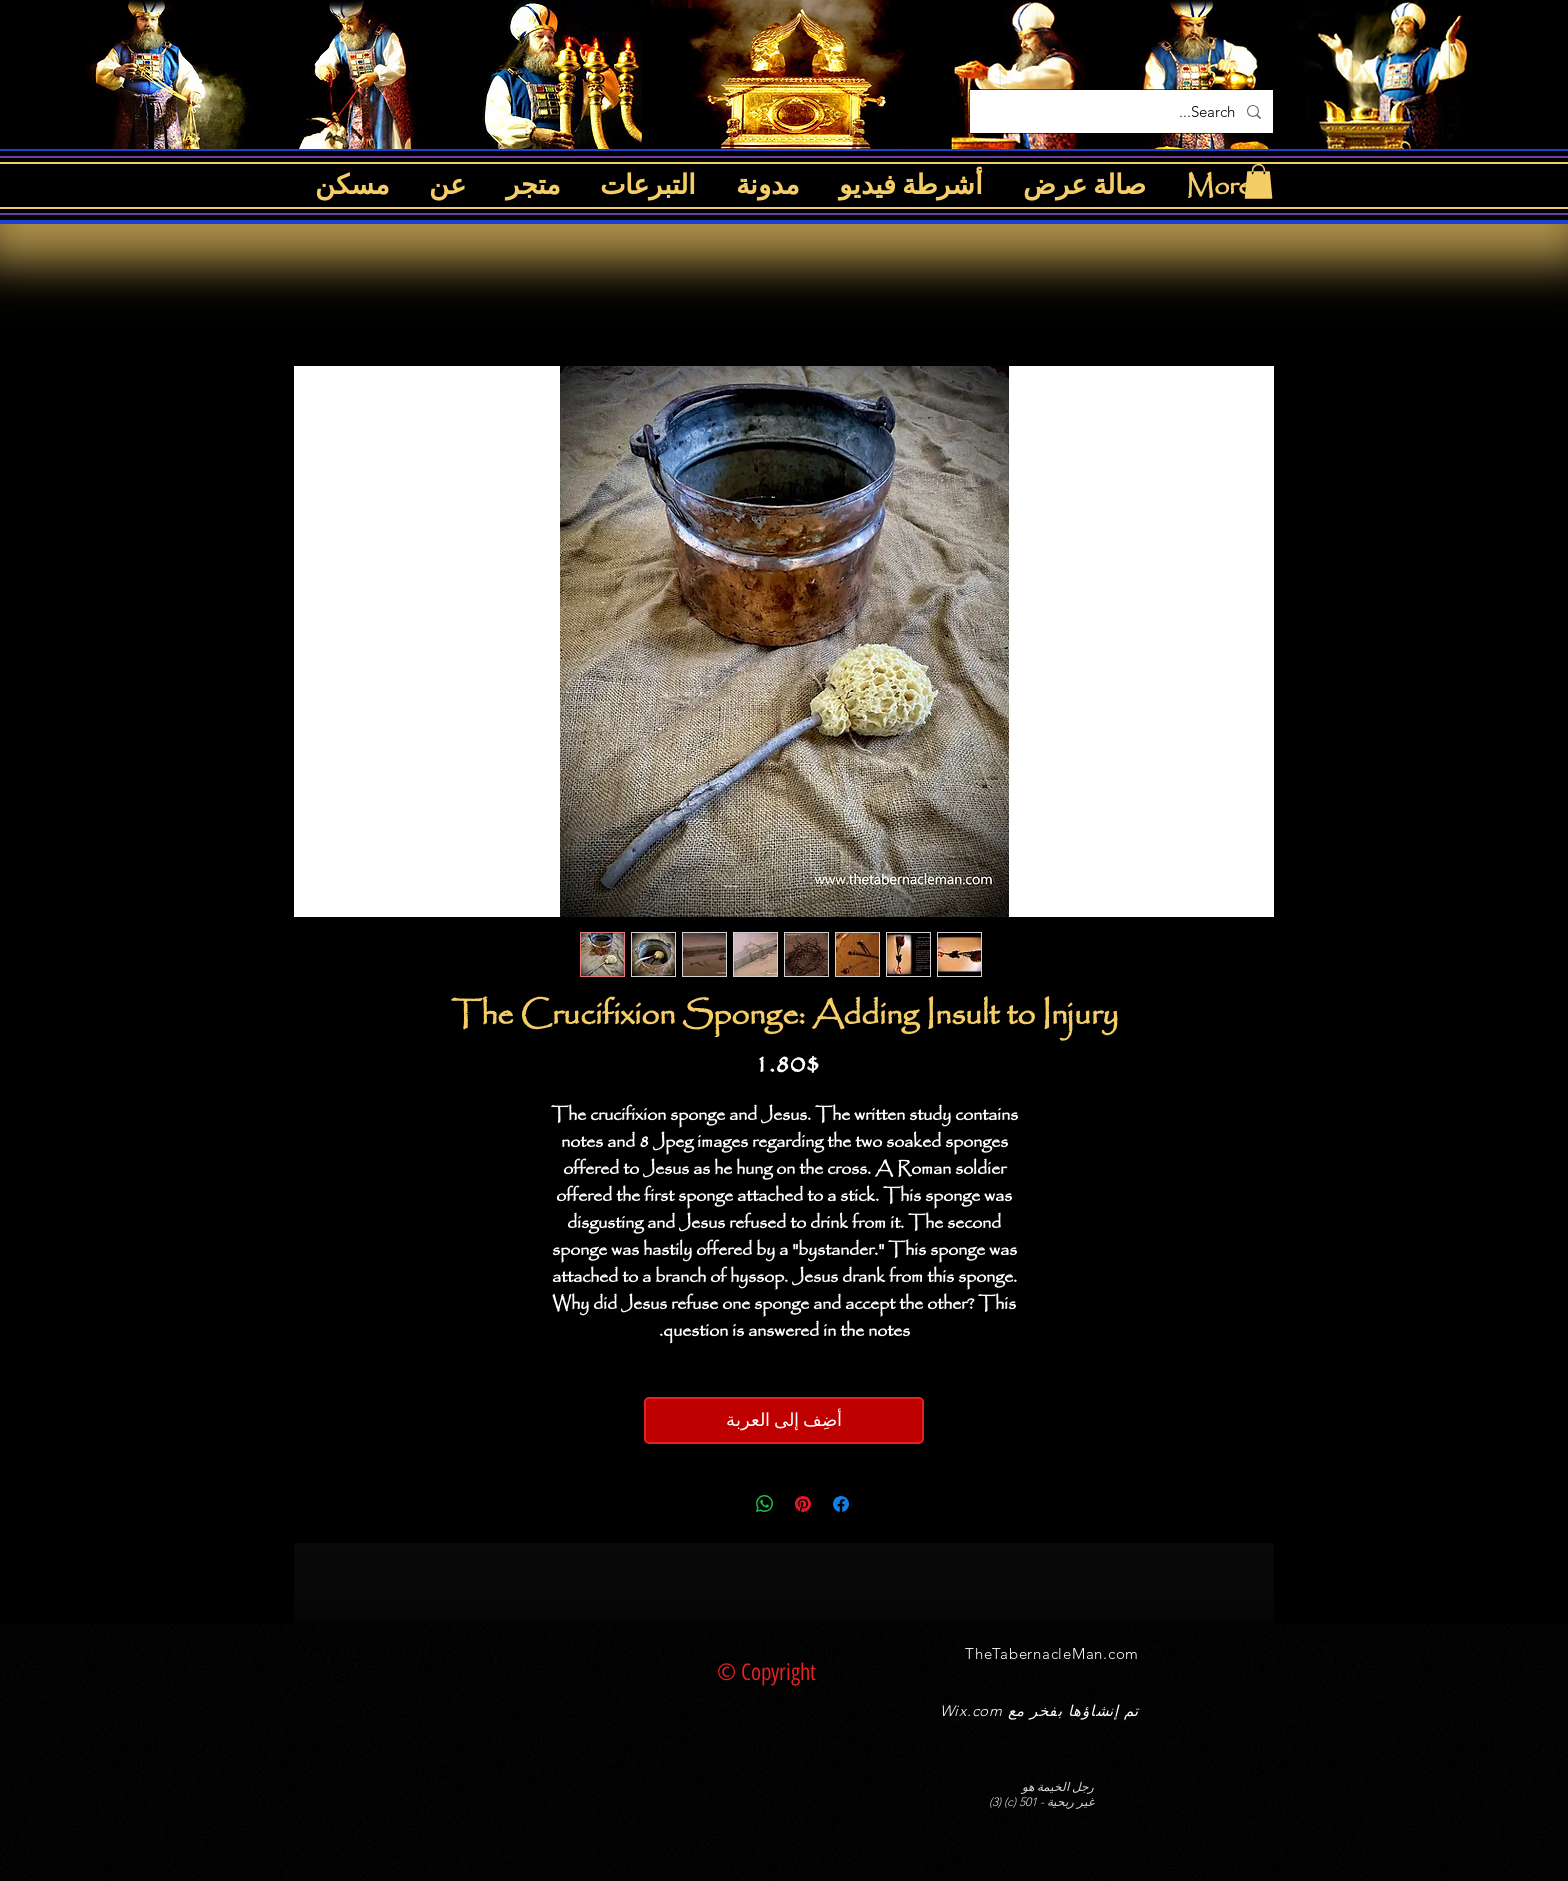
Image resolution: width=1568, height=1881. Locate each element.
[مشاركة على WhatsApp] (765, 1504)
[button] (1258, 181)
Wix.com (971, 1710)
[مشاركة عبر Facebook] (841, 1504)
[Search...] (1123, 111)
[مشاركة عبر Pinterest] (803, 1504)
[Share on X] (727, 1504)
